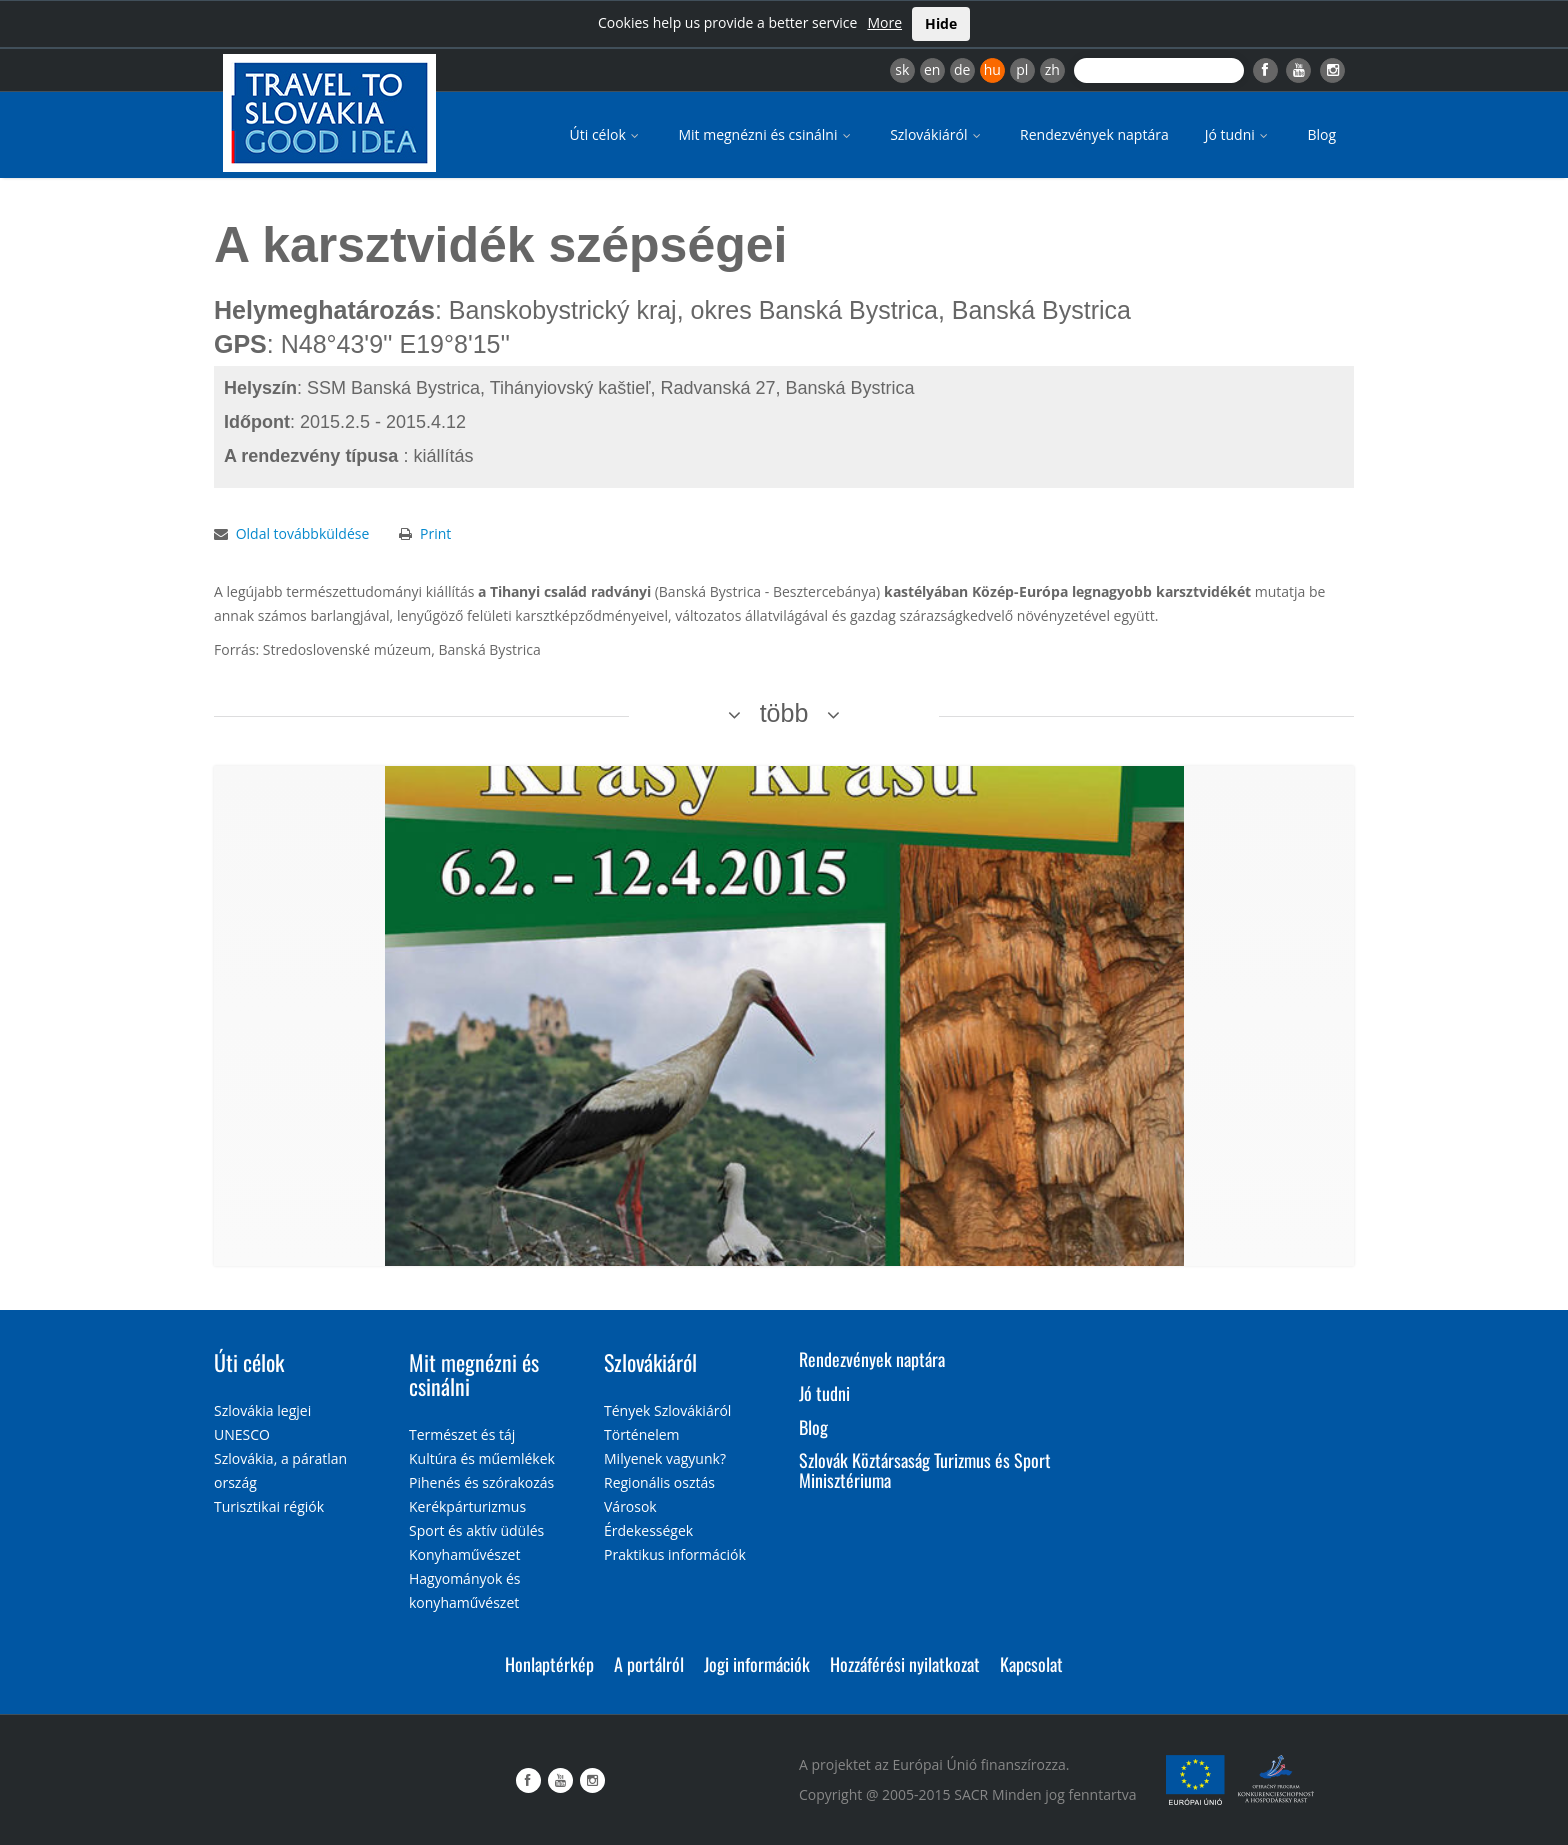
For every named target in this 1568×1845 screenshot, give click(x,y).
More (884, 22)
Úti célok (606, 134)
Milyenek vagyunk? (665, 1458)
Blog (1321, 134)
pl (1022, 69)
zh (1052, 69)
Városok (630, 1506)
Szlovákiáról (937, 134)
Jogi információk (757, 1664)
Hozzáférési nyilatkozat (905, 1664)
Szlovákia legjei (262, 1410)
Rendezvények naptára (1094, 134)
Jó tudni (1238, 134)
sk (902, 69)
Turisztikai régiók (269, 1506)
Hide (941, 23)
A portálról (649, 1664)
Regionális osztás (659, 1482)
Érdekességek (648, 1530)
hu (992, 69)
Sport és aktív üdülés (476, 1530)
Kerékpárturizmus (467, 1506)
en (932, 69)
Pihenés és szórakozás (481, 1482)
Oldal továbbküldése (303, 533)
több (784, 713)
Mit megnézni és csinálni (766, 134)
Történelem (642, 1434)
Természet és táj (462, 1434)
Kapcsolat (1031, 1664)
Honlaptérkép (549, 1664)
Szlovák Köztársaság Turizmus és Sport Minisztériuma (925, 1470)
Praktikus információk (675, 1554)
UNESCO (242, 1434)
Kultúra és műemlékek (482, 1458)
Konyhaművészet (464, 1554)
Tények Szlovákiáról (667, 1410)
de (962, 69)
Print (435, 533)
